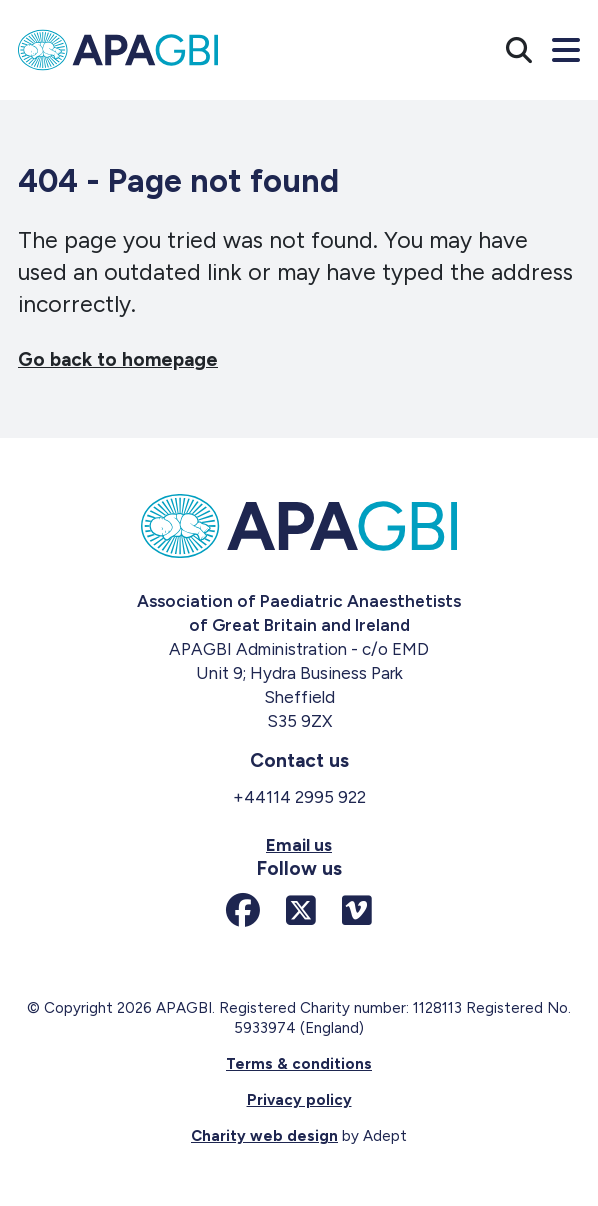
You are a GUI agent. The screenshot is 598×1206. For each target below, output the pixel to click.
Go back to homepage (118, 359)
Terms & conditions (299, 1064)
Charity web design (264, 1136)
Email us (299, 845)
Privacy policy (299, 1100)
